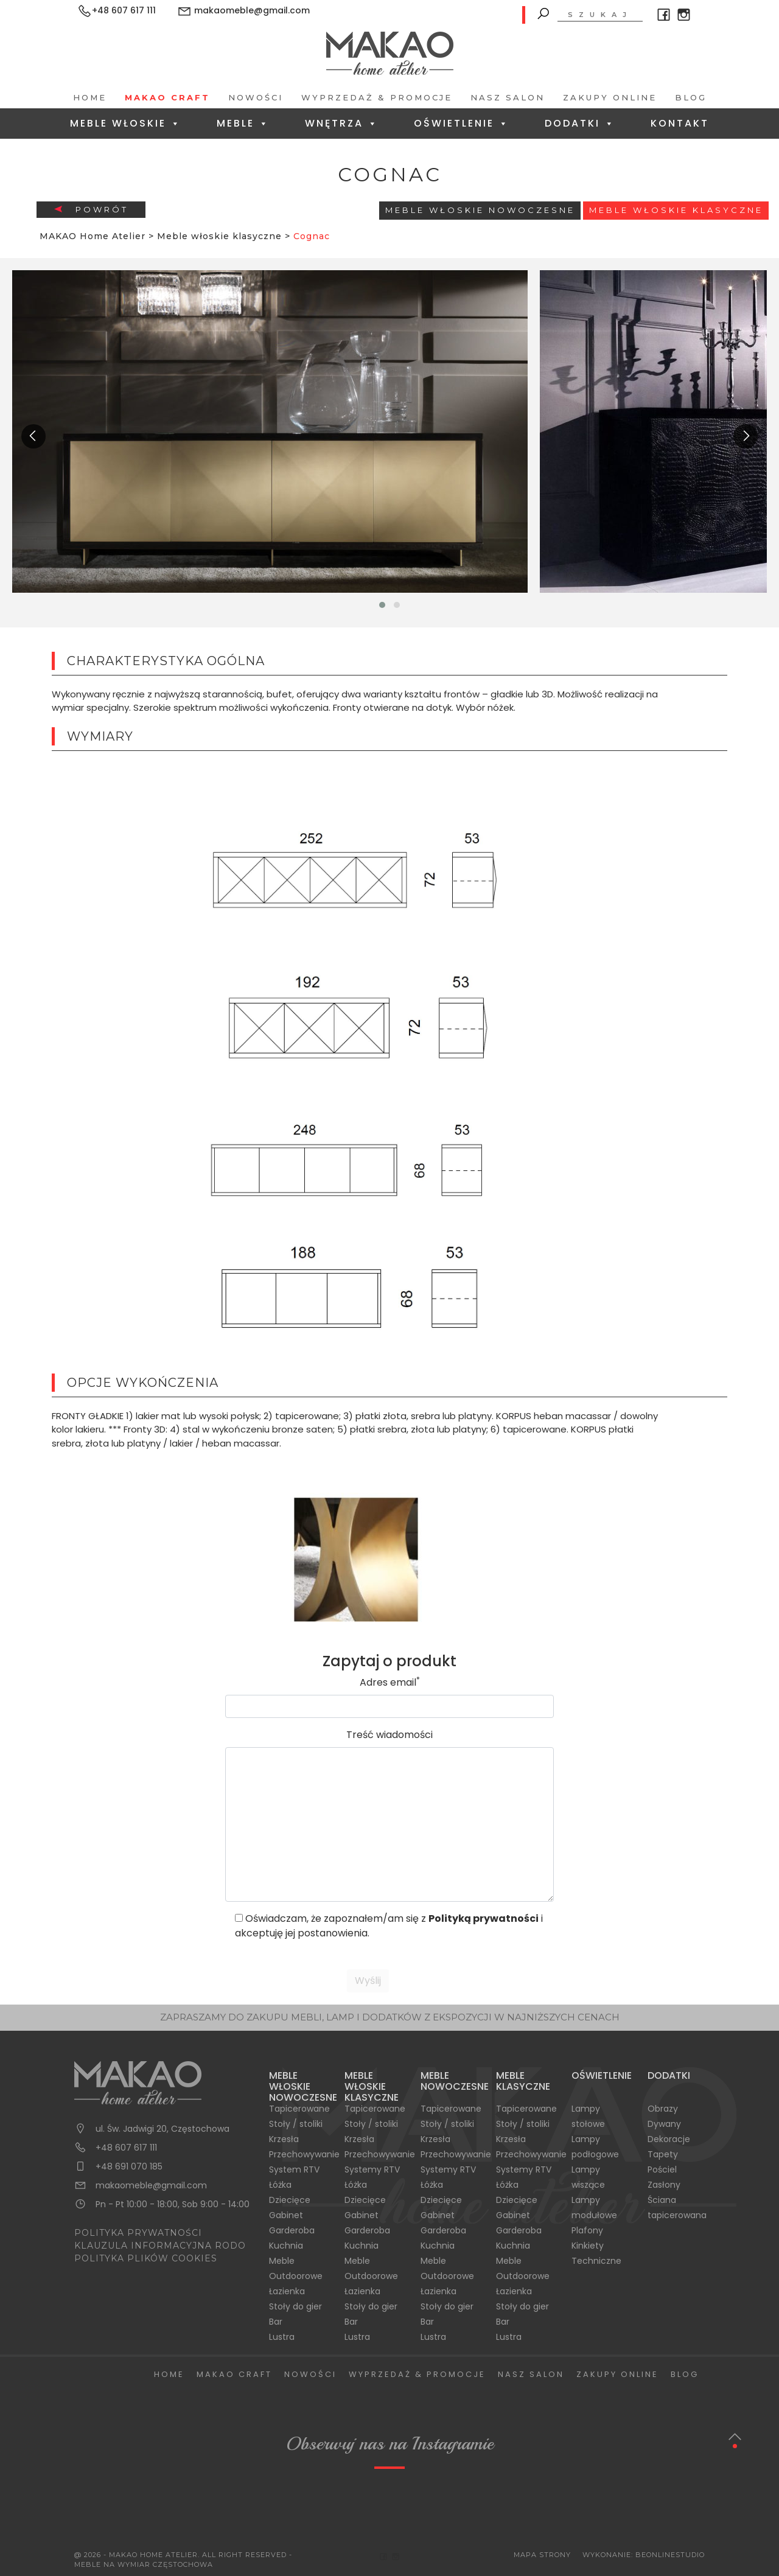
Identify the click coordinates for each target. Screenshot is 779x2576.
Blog (691, 97)
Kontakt (680, 123)
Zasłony (664, 2185)
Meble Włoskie (125, 123)
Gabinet (286, 2215)
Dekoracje (669, 2139)
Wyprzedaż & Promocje (376, 97)
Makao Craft (167, 97)
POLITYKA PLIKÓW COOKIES (145, 2258)
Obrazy (663, 2109)
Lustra (282, 2337)
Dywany (664, 2124)
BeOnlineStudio (670, 2554)
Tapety (663, 2154)
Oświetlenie (461, 123)
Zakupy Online (610, 97)
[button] (382, 605)
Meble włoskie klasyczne (676, 210)
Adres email (390, 1682)
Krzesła (284, 2139)
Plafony (587, 2230)
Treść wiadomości (389, 1735)
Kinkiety (587, 2245)
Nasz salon (507, 97)
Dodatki (580, 123)
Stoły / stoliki (296, 2124)
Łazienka (287, 2291)
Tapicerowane (299, 2109)
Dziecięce (289, 2200)
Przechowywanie (304, 2154)
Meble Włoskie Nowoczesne (480, 210)
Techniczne (596, 2261)
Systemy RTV (372, 2169)
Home (90, 97)
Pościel (662, 2169)
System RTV (294, 2169)
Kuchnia (286, 2245)
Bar (275, 2322)
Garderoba (292, 2230)
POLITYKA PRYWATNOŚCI (138, 2232)
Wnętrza (342, 123)
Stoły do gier (295, 2306)
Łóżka (280, 2185)
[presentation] (33, 436)
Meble (243, 123)
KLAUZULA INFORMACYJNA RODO (160, 2245)
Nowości (255, 97)
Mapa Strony (542, 2554)
